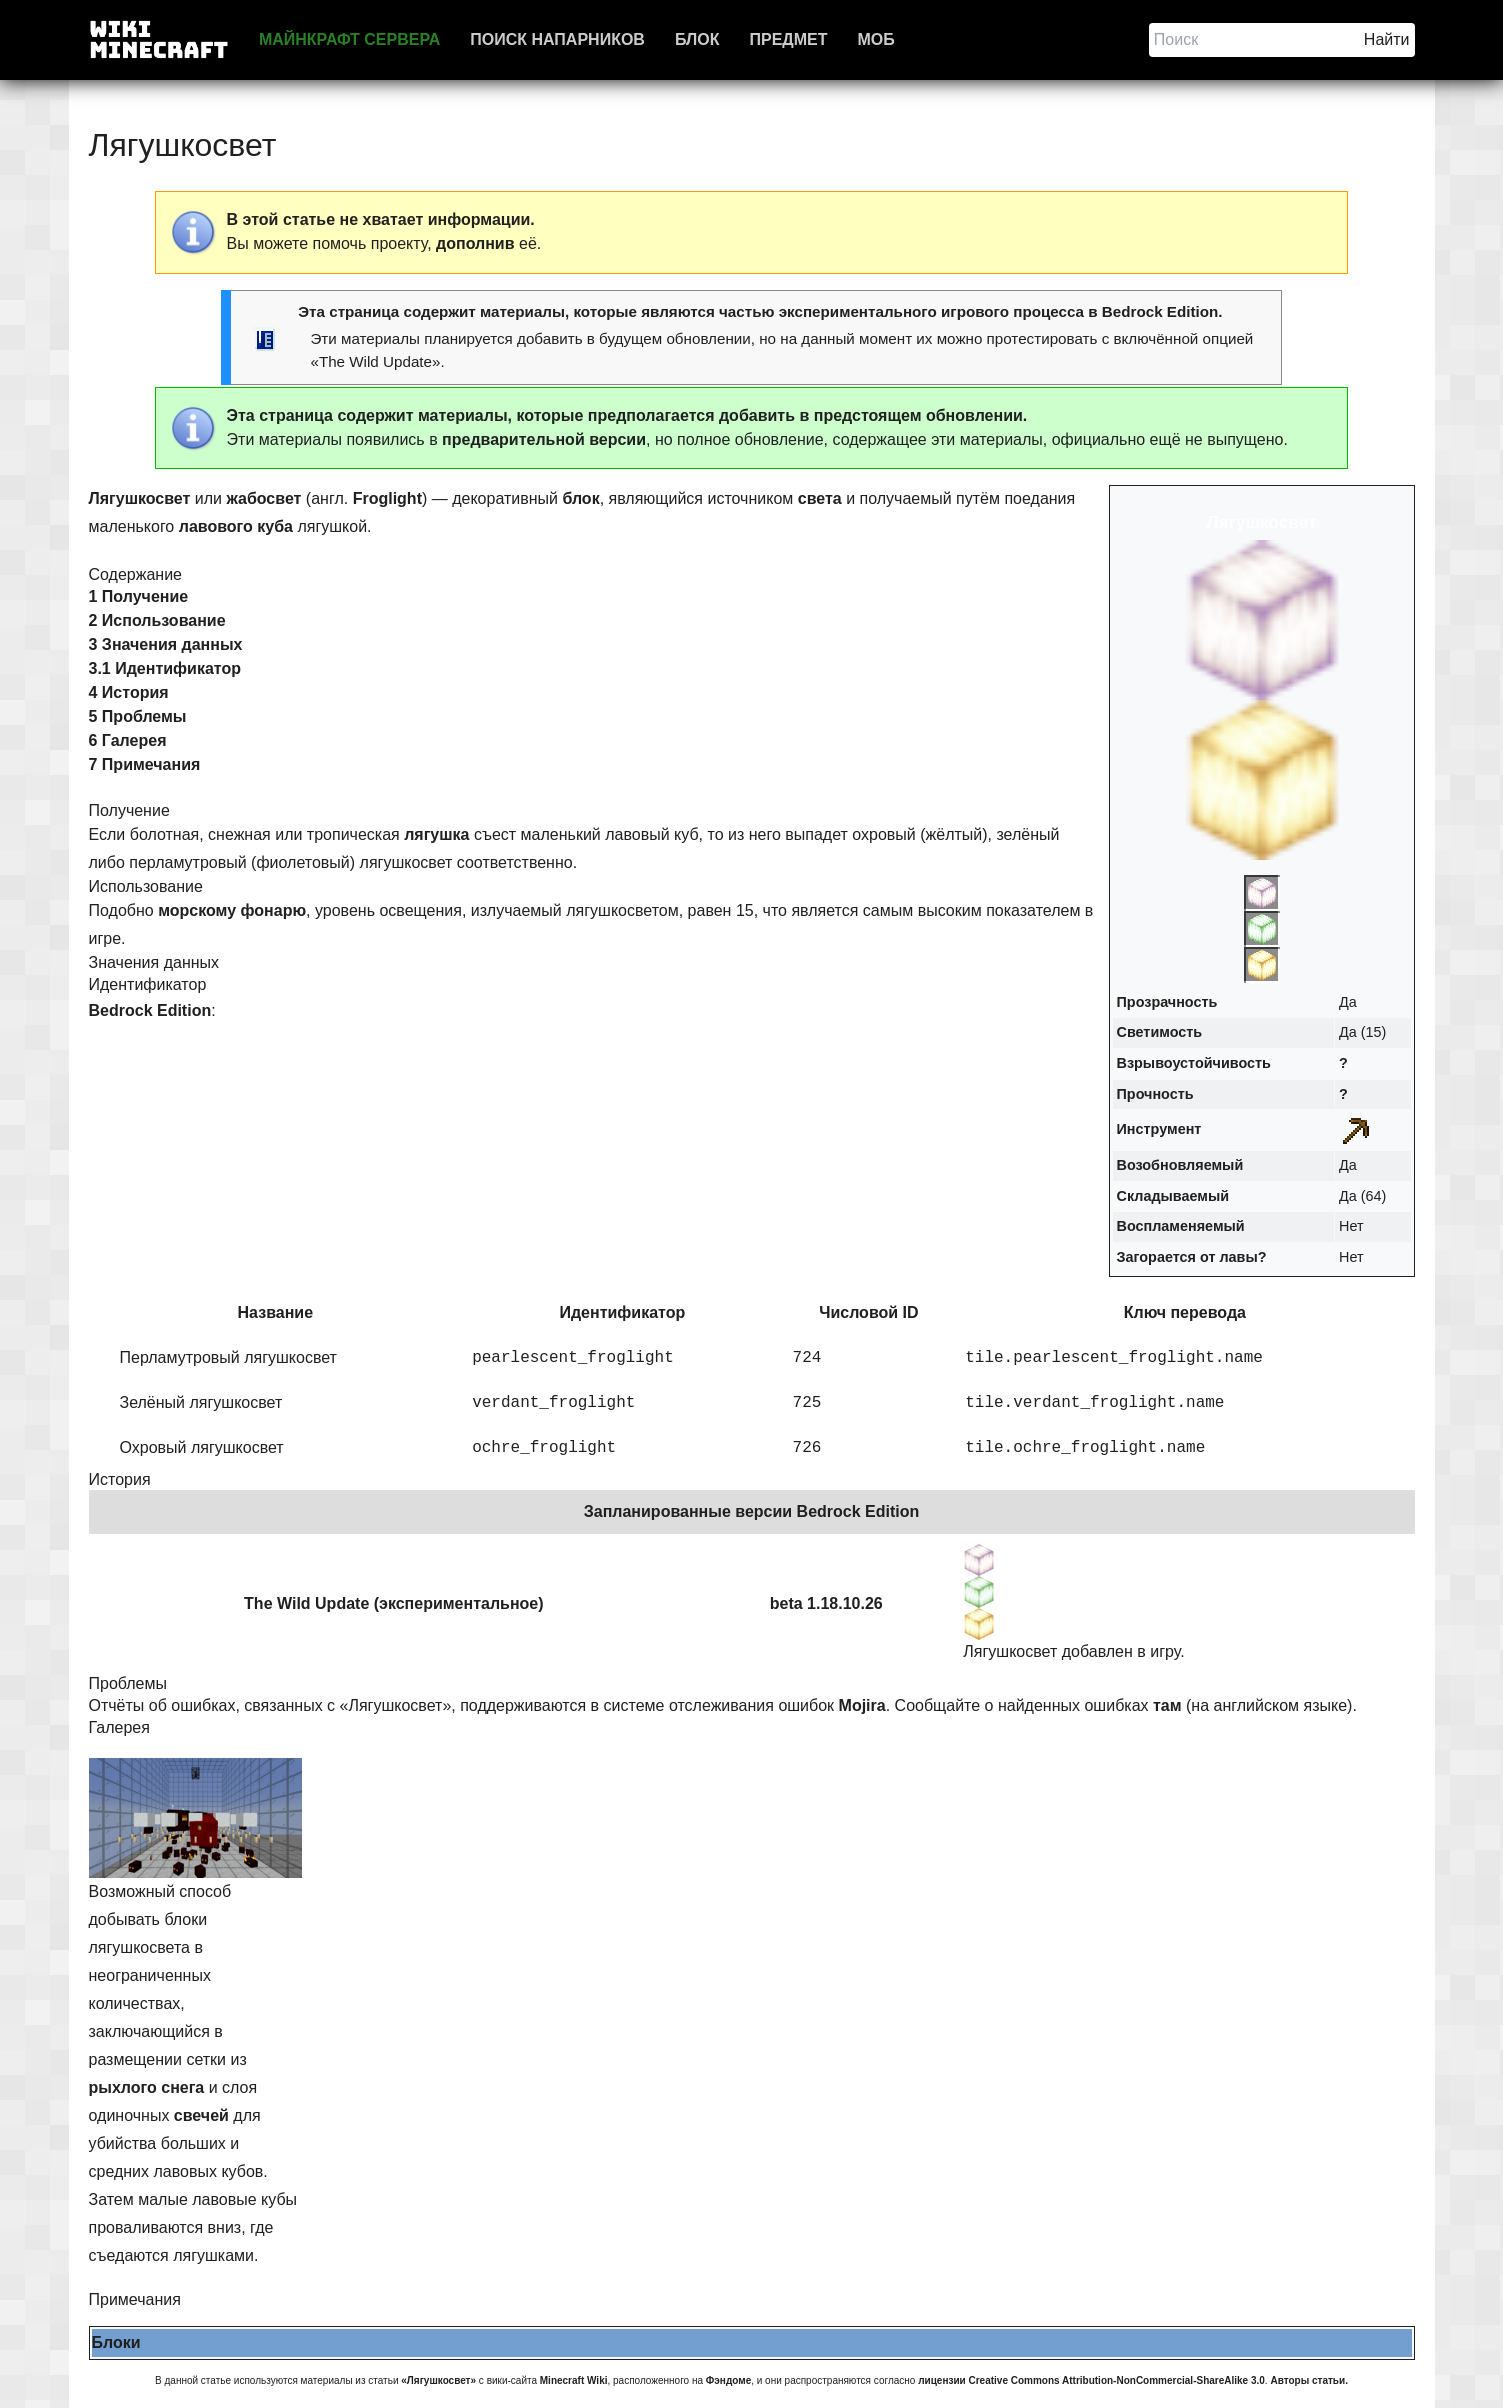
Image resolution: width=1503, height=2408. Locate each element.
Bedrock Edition (1160, 311)
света (820, 498)
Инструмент (1159, 1129)
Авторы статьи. (1309, 2380)
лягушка (436, 834)
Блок (697, 39)
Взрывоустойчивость (1194, 1063)
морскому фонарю (232, 910)
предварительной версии (544, 439)
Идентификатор (622, 1312)
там (1167, 1705)
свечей (201, 2115)
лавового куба (236, 526)
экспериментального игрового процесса (931, 311)
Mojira (862, 1705)
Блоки (116, 2342)
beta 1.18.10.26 (826, 1603)
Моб (875, 39)
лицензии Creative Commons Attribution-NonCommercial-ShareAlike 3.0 (1091, 2380)
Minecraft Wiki (574, 2380)
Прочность (1155, 1094)
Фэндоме (728, 2380)
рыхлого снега (147, 2087)
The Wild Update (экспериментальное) (393, 1603)
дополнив (475, 243)
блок (580, 498)
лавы (1238, 1257)
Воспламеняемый (1181, 1226)
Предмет (788, 39)
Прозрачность (1167, 1002)
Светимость (1160, 1032)
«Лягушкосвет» (438, 2380)
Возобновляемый (1180, 1165)
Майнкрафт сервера (349, 39)
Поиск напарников (557, 39)
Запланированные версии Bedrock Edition (752, 1511)
